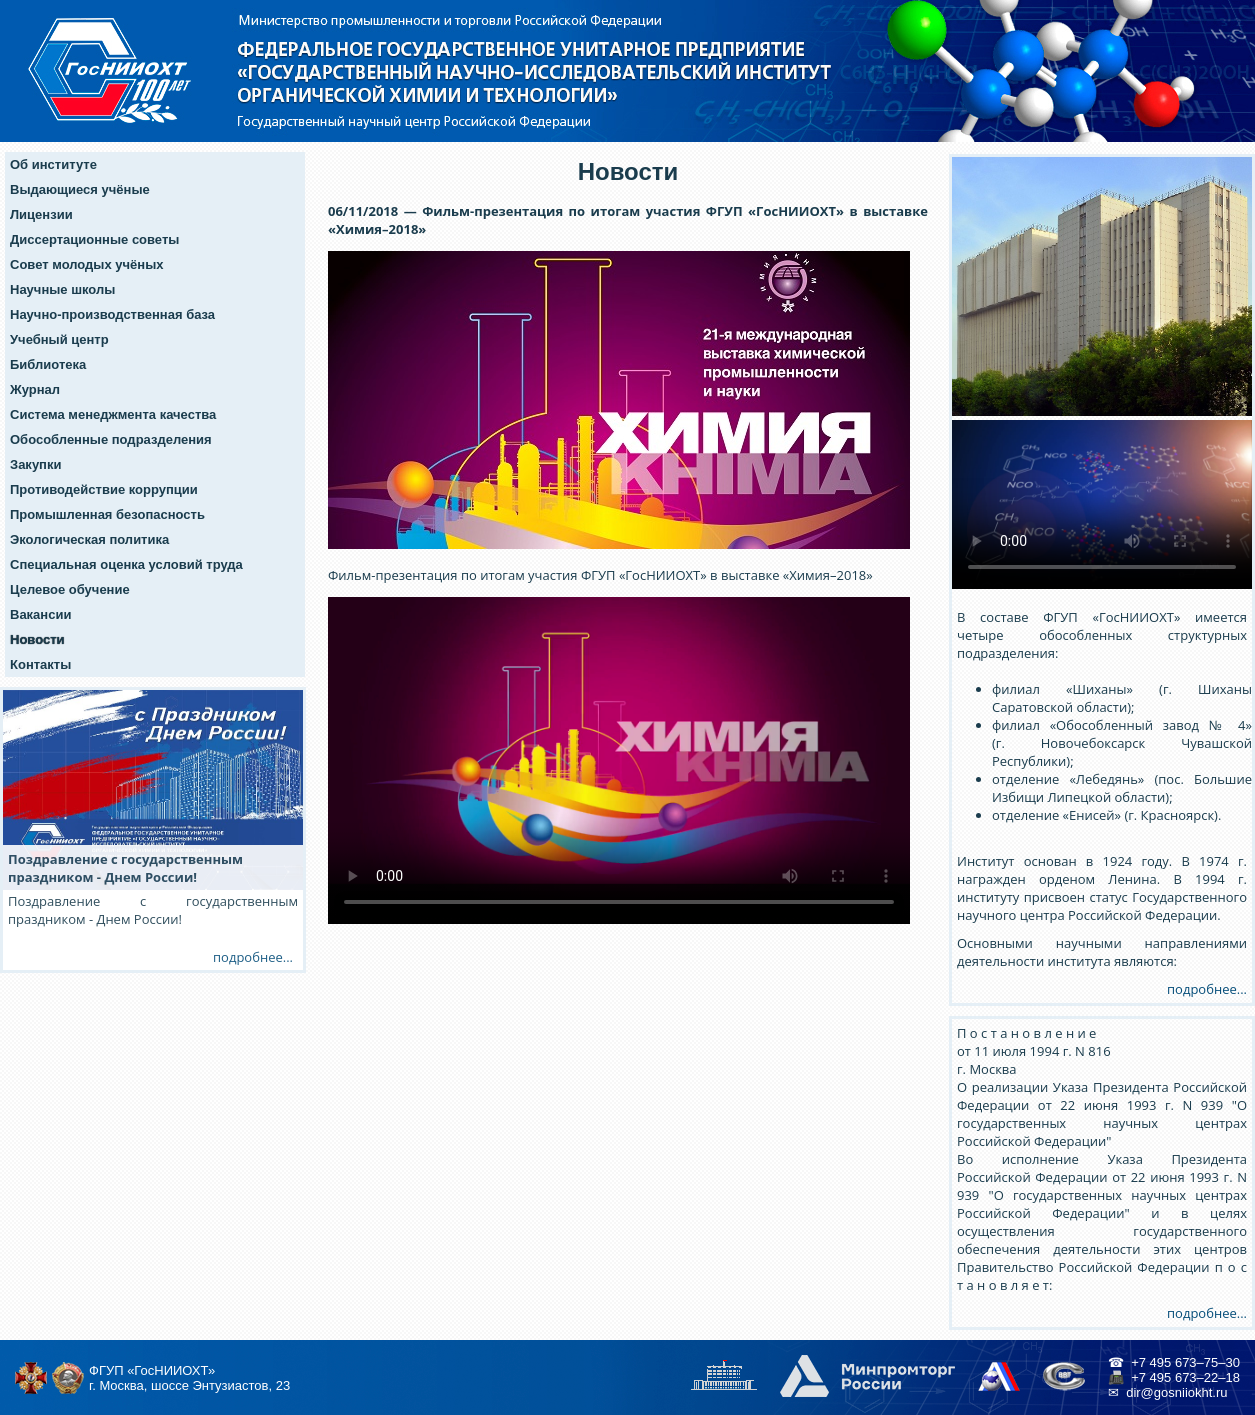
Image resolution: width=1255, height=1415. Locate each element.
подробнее (248, 957)
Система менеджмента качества (113, 414)
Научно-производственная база (112, 314)
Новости (37, 639)
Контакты (40, 664)
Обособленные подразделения (111, 439)
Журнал (35, 389)
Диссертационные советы (94, 239)
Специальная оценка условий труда (126, 564)
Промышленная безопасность (107, 514)
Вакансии (40, 614)
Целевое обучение (70, 589)
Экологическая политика (89, 539)
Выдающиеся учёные (80, 189)
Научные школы (62, 289)
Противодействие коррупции (104, 489)
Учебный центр (59, 339)
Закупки (35, 464)
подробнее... (1207, 989)
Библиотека (48, 364)
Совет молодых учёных (87, 264)
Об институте (53, 164)
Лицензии (41, 214)
